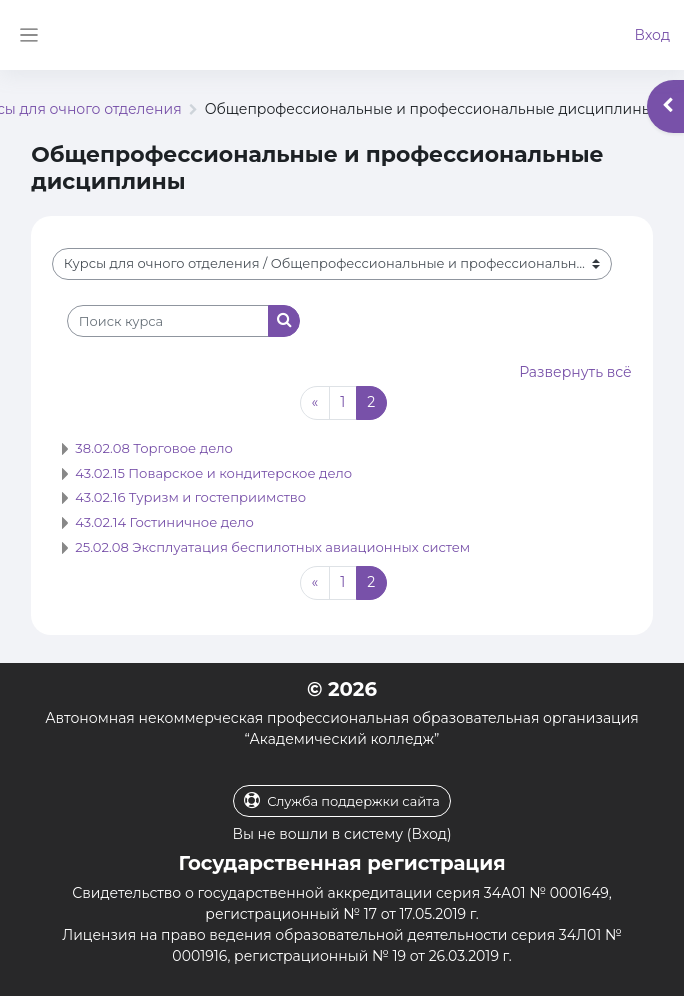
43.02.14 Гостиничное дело (164, 522)
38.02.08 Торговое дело (153, 448)
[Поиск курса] (168, 321)
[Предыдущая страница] (315, 403)
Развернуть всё (575, 372)
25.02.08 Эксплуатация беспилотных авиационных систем (272, 547)
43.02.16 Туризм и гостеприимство (190, 497)
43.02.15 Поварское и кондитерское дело (213, 473)
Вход (652, 35)
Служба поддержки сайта (342, 800)
